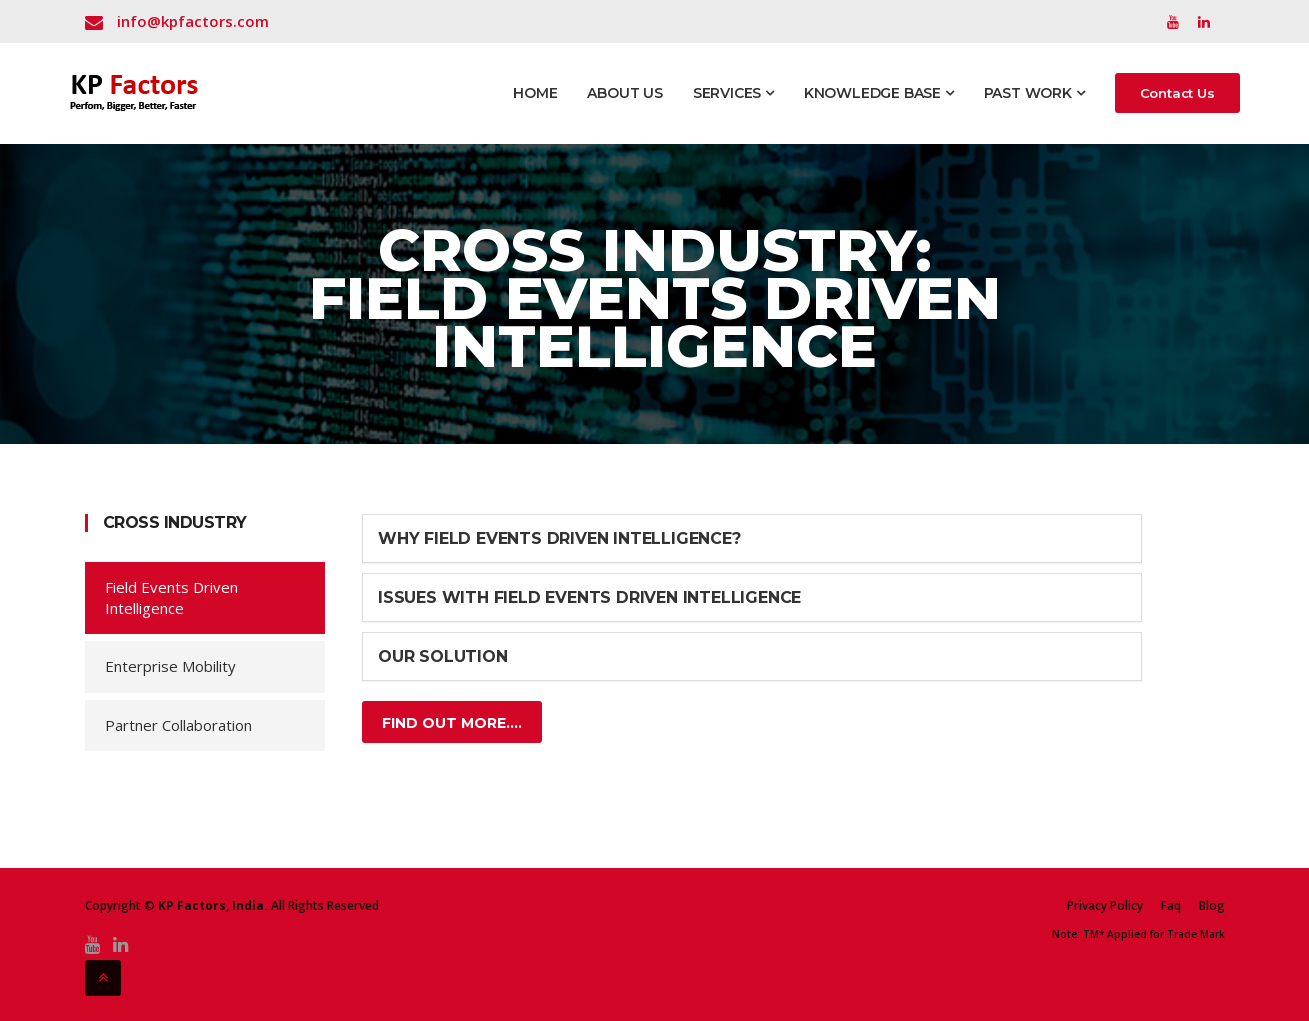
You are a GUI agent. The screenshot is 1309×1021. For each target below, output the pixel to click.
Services (733, 93)
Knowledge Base (879, 93)
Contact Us (1177, 93)
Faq (1171, 906)
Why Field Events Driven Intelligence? (559, 538)
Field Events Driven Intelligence (171, 597)
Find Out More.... (452, 723)
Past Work (1034, 93)
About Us (624, 93)
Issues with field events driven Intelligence (589, 597)
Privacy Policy (1105, 906)
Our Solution (443, 656)
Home (535, 93)
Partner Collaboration (178, 725)
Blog (1212, 906)
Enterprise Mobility (170, 666)
